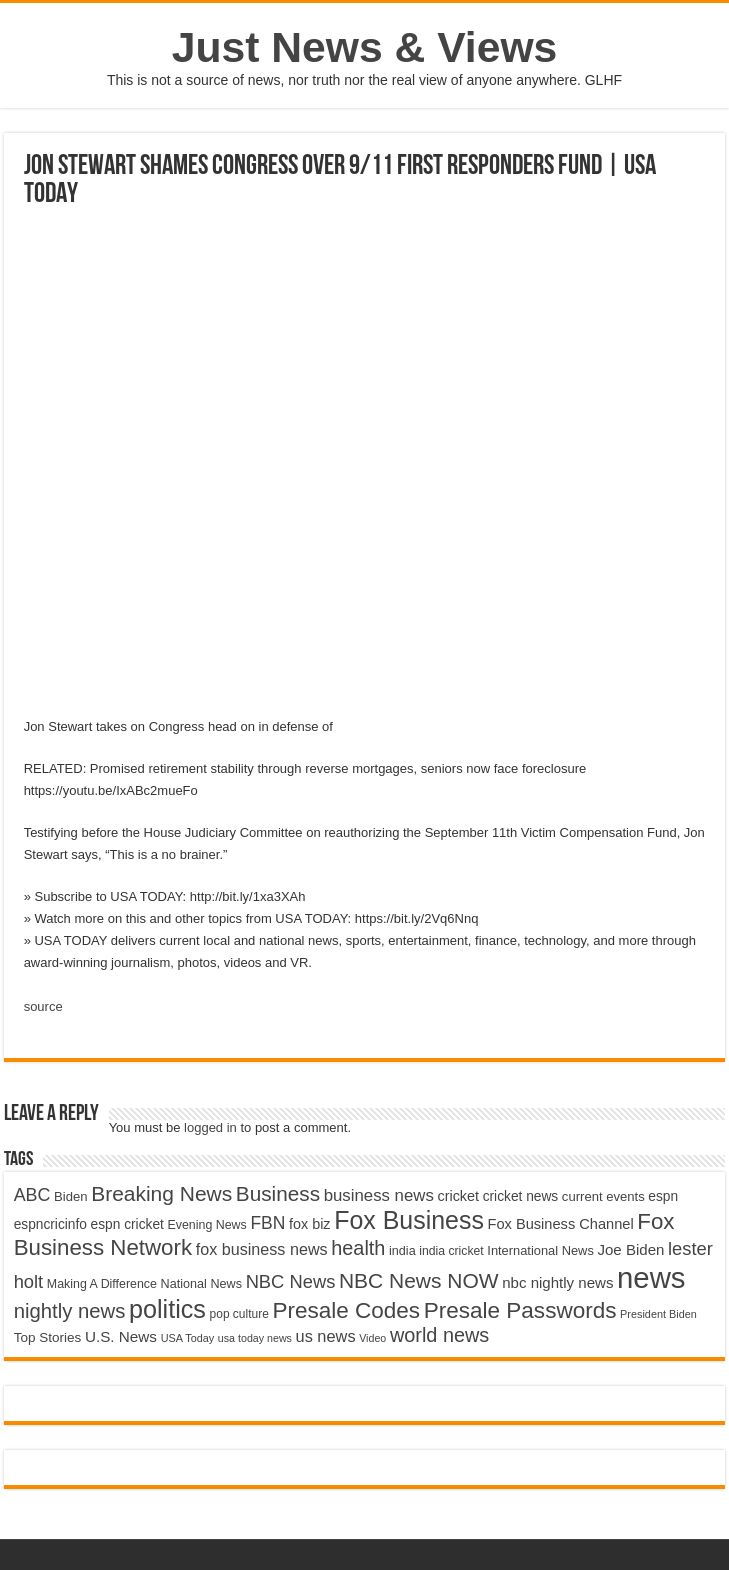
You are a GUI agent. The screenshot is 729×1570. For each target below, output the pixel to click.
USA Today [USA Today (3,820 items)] (188, 1338)
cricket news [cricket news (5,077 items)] (521, 1196)
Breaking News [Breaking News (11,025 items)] (161, 1193)
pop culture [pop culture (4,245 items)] (239, 1314)
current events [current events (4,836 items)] (603, 1196)
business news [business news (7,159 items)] (379, 1195)
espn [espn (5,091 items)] (663, 1196)
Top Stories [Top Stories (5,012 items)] (48, 1337)
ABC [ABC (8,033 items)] (32, 1195)
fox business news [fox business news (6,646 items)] (262, 1249)
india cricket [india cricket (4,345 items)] (451, 1251)
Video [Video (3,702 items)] (372, 1338)
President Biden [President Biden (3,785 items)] (658, 1314)
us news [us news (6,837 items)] (326, 1336)
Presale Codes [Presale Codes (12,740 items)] (346, 1310)
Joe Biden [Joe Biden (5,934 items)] (630, 1249)
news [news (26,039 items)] (651, 1277)
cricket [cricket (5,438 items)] (458, 1196)
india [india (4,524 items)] (402, 1251)
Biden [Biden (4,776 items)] (70, 1196)
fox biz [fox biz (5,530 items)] (310, 1224)
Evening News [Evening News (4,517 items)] (206, 1225)
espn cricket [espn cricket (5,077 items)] (127, 1224)
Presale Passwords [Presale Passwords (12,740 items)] (520, 1310)
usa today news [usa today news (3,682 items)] (255, 1338)
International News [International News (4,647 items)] (540, 1250)
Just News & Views (365, 47)
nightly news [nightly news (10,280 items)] (70, 1311)
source (43, 1006)
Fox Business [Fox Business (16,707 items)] (409, 1220)
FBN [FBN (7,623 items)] (267, 1223)
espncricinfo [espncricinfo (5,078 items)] (50, 1224)
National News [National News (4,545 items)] (201, 1284)
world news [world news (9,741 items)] (439, 1335)
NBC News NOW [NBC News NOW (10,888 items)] (419, 1280)
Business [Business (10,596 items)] (278, 1193)
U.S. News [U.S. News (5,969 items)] (121, 1336)
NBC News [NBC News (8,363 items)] (291, 1281)
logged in (210, 1127)
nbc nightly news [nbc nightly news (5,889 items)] (557, 1282)
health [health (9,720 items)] (358, 1248)
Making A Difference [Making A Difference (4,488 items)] (102, 1284)
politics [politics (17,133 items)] (167, 1309)
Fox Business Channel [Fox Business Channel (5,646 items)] (561, 1224)
